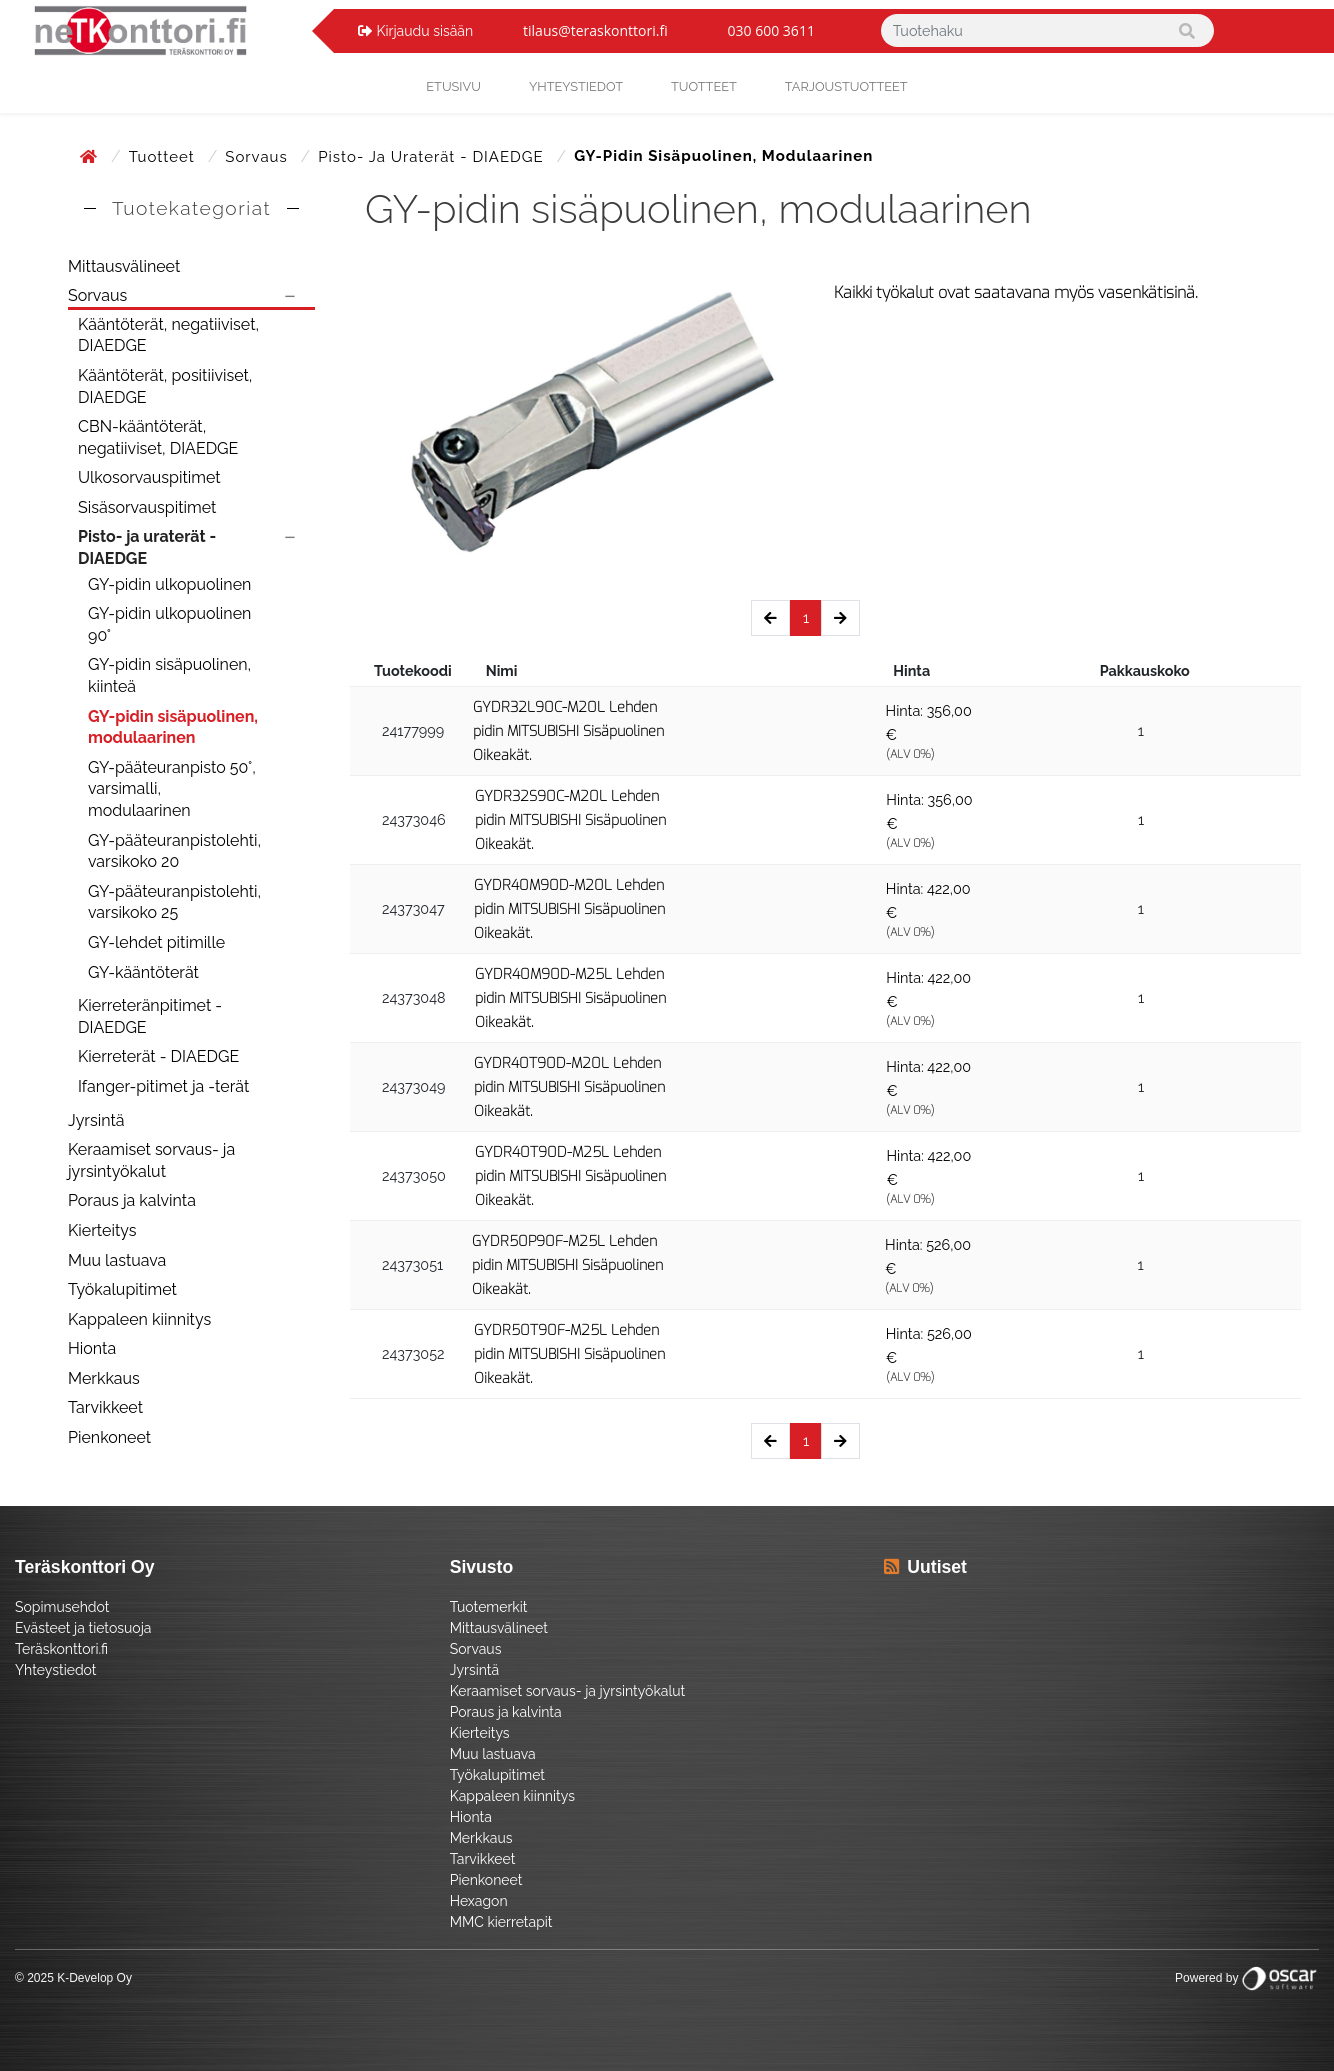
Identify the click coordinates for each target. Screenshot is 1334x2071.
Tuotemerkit (489, 1607)
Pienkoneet (109, 1437)
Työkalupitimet (122, 1289)
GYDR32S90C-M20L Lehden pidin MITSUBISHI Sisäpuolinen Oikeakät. (570, 820)
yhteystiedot (576, 86)
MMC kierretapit (501, 1922)
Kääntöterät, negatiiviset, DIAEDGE (168, 335)
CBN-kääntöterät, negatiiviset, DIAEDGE (158, 437)
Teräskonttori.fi (61, 1649)
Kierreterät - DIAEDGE (158, 1056)
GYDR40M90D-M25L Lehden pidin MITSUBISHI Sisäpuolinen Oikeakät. (570, 998)
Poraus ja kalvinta (132, 1200)
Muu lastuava (117, 1260)
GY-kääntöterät (143, 972)
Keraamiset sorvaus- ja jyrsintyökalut (151, 1160)
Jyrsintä (96, 1120)
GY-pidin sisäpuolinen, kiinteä (169, 675)
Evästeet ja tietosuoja (83, 1628)
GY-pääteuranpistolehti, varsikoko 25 (174, 902)
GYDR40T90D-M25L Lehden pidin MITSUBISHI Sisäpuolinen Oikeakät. (570, 1176)
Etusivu (453, 86)
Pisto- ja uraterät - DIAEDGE (433, 157)
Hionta (92, 1348)
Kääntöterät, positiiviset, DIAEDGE (165, 386)
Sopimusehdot (62, 1607)
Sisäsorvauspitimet (147, 507)
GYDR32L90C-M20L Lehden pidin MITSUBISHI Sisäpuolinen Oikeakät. (568, 731)
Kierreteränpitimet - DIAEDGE (150, 1016)
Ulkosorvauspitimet (149, 477)
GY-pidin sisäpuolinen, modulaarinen (173, 727)
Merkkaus (104, 1378)
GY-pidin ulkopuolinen (169, 584)
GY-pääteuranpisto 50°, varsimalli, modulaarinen (172, 789)
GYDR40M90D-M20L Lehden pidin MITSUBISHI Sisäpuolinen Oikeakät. (569, 909)
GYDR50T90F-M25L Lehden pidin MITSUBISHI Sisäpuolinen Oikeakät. (569, 1354)
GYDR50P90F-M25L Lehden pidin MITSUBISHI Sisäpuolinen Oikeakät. (567, 1265)
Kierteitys (102, 1230)
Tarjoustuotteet (846, 86)
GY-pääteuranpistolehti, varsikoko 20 (174, 851)
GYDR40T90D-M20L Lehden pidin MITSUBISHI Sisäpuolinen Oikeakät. (569, 1087)
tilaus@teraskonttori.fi (595, 30)
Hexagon (479, 1901)
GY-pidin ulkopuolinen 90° (169, 624)
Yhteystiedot (56, 1670)
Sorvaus (258, 157)
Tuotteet (704, 86)
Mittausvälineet (124, 266)
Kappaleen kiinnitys (139, 1319)
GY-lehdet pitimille (156, 942)
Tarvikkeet (105, 1407)
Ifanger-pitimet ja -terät (163, 1086)
